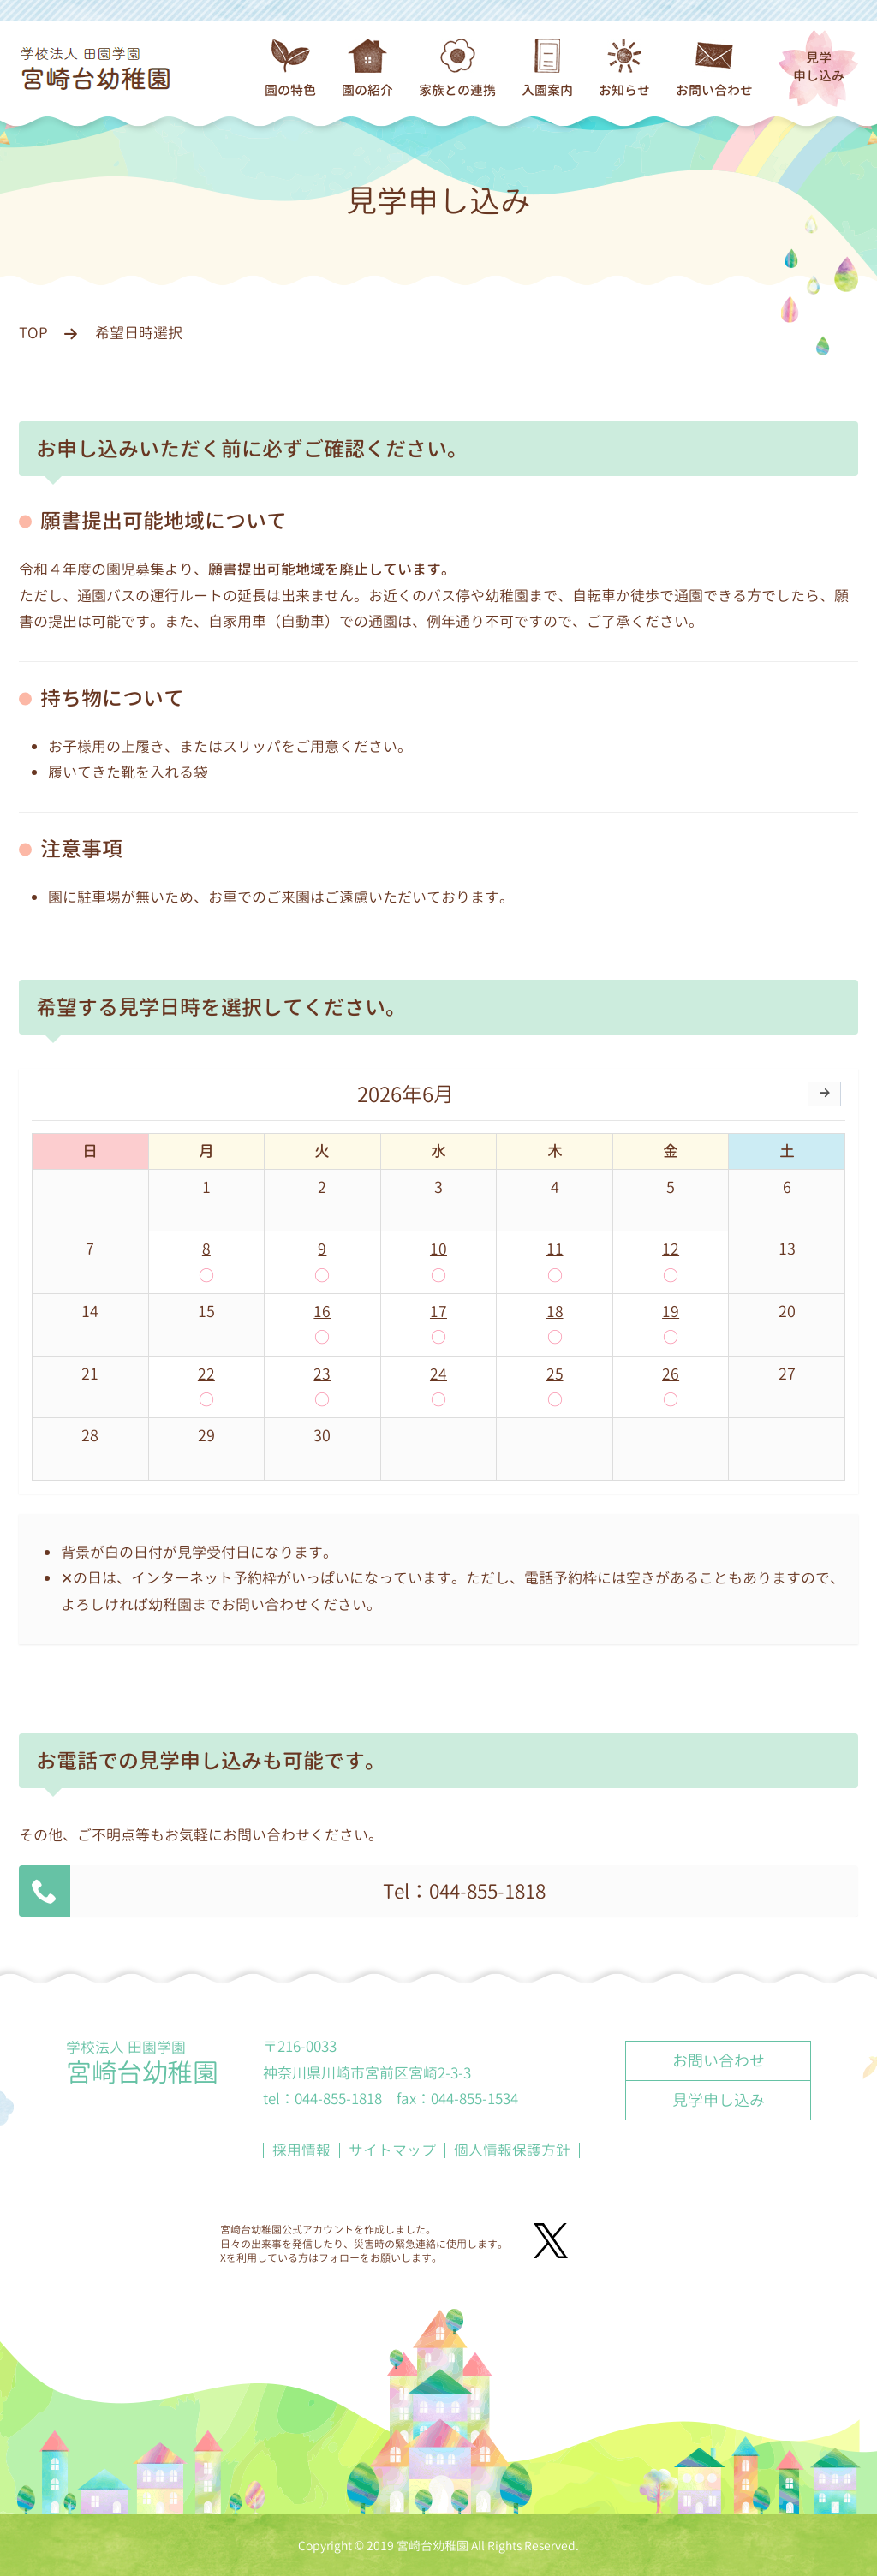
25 (555, 1373)
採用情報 (301, 2149)
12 (670, 1249)
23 (322, 1373)
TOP (33, 333)
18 (555, 1311)
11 (555, 1249)
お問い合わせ (718, 2060)
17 (438, 1311)
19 (670, 1311)
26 (670, 1373)
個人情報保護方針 (512, 2149)
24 (438, 1373)
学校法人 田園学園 (142, 2062)
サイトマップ (392, 2149)
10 (438, 1249)
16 (322, 1311)
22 (206, 1373)
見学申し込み (818, 67)
